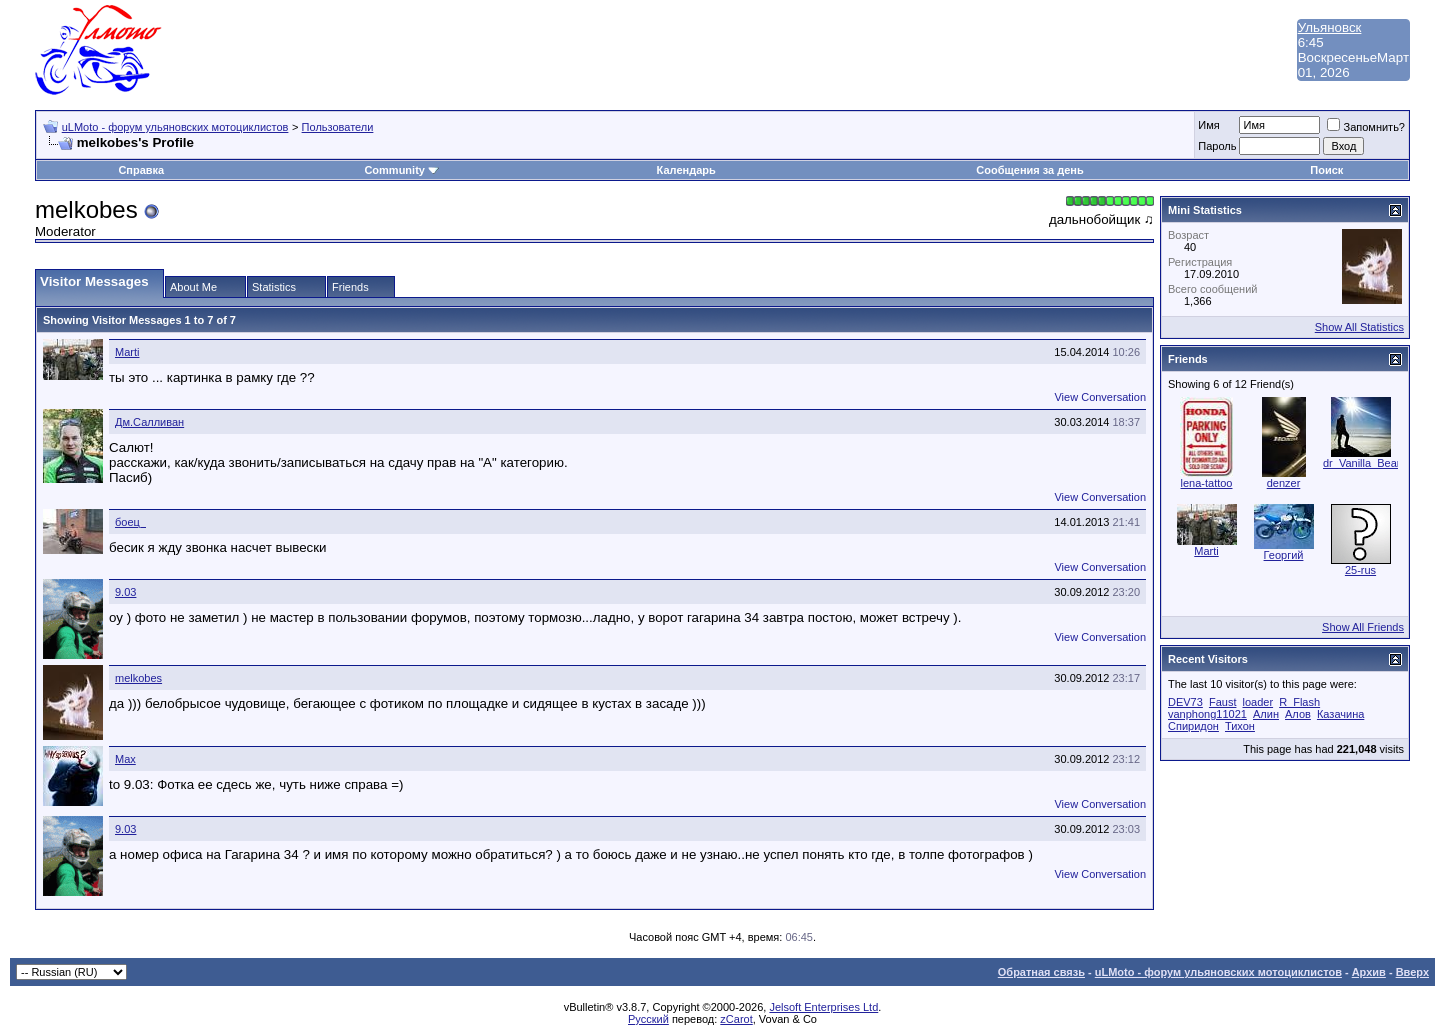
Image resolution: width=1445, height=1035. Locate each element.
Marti (127, 352)
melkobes (138, 678)
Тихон (1240, 726)
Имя (1208, 125)
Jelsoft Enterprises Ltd (823, 1007)
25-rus (1360, 570)
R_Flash (1299, 702)
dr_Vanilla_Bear (1361, 463)
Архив (1369, 972)
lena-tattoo (1207, 483)
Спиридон (1193, 726)
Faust (1223, 702)
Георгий (1284, 555)
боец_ (130, 522)
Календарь (686, 170)
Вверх (1412, 972)
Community (401, 170)
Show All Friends (1363, 627)
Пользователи (338, 127)
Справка (141, 170)
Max (125, 759)
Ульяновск (1330, 27)
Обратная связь (1041, 972)
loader (1258, 702)
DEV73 (1185, 702)
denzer (1284, 483)
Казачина (1340, 714)
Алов (1298, 714)
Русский (648, 1019)
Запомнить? (1366, 127)
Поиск (1326, 170)
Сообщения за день (1029, 170)
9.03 (125, 592)
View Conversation (1100, 397)
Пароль (1217, 146)
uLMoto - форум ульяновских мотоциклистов (175, 127)
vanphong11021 (1207, 714)
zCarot (736, 1019)
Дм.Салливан (149, 422)
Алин (1266, 714)
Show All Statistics (1359, 327)
